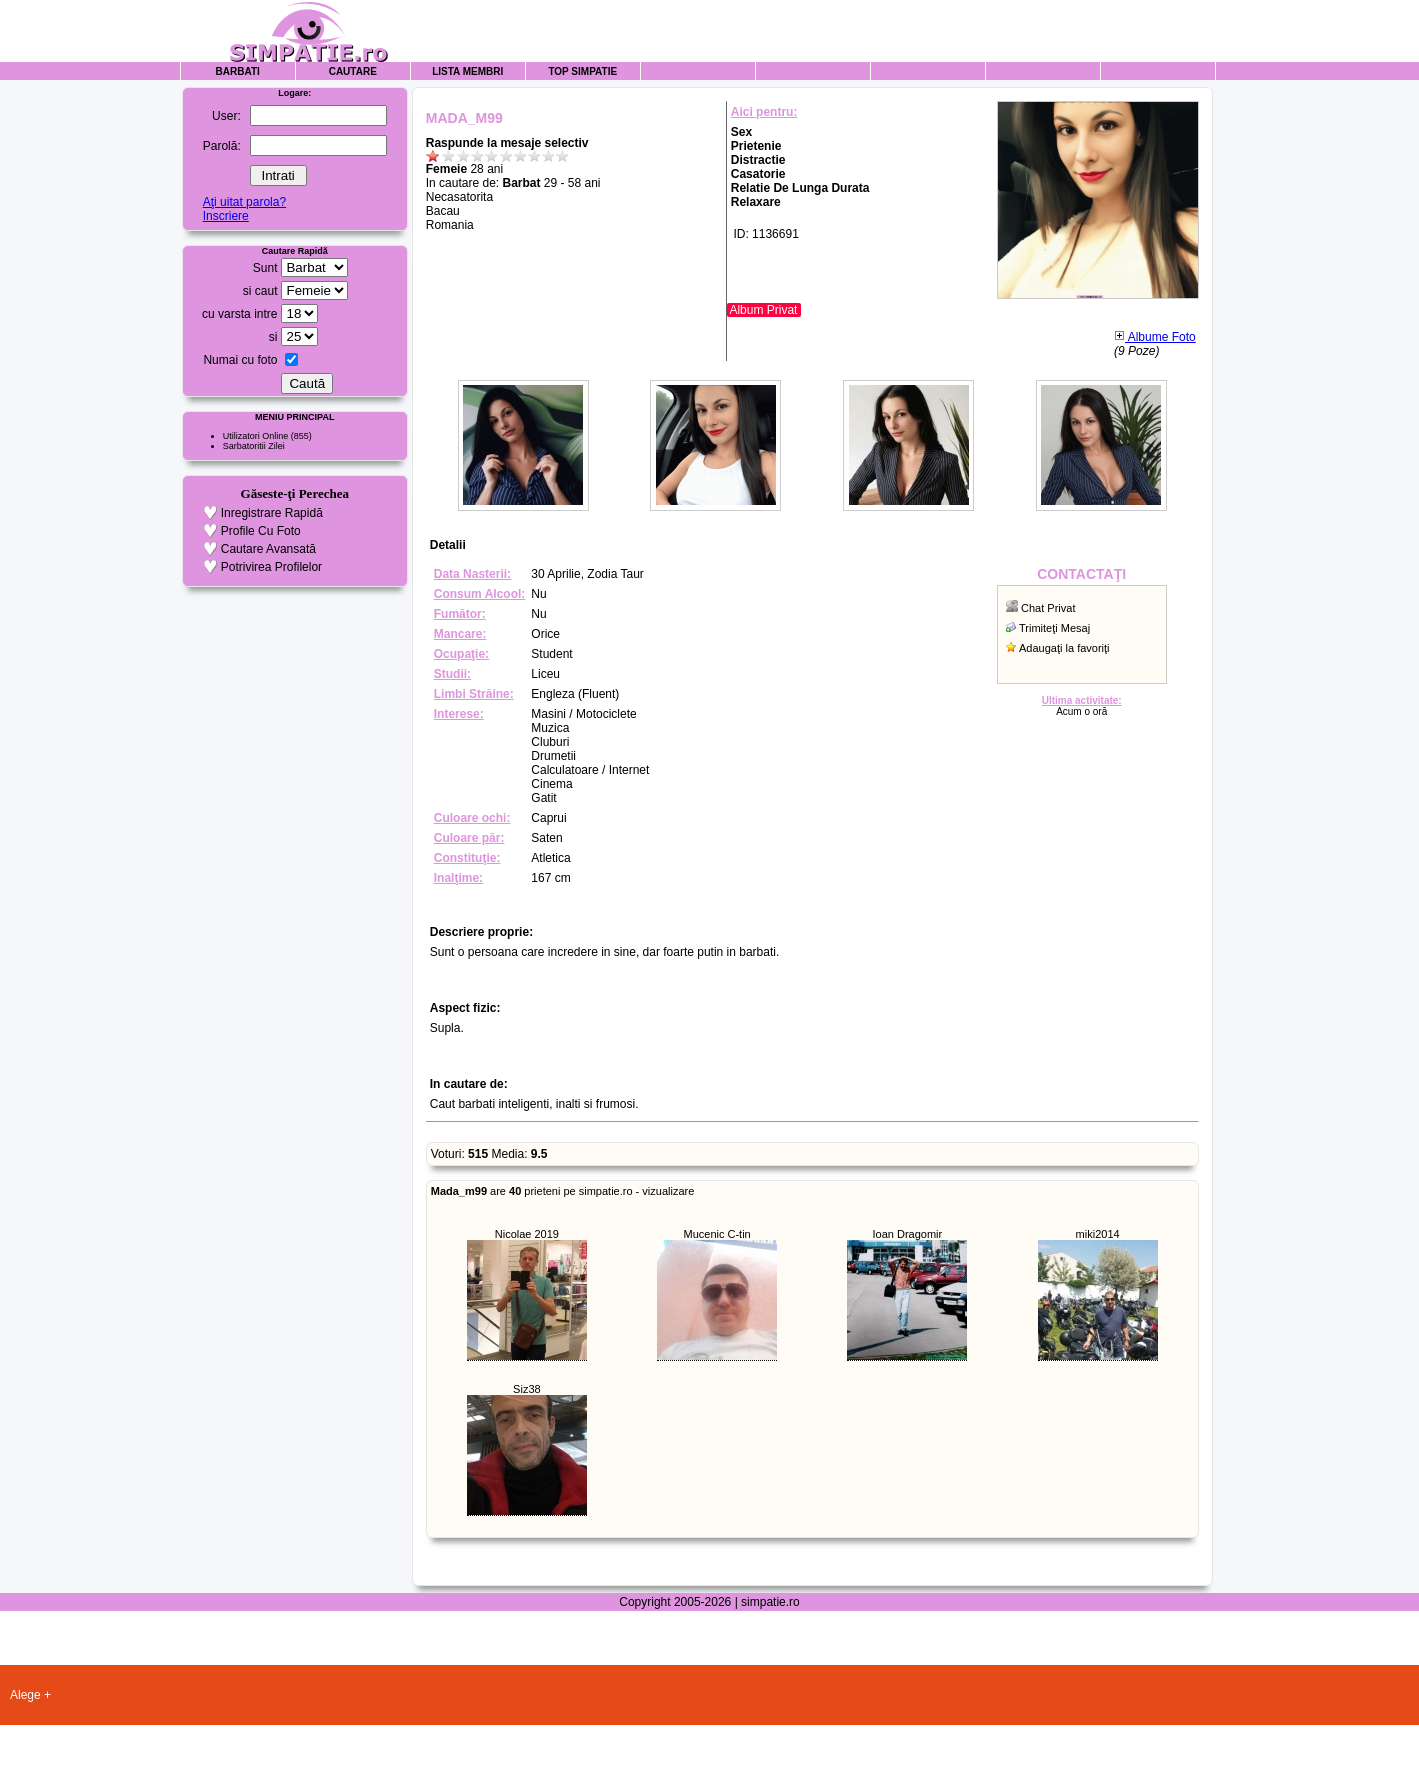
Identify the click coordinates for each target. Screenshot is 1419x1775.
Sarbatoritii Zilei (254, 446)
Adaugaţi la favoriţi (1064, 648)
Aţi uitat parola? (244, 202)
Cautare (353, 71)
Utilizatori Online (256, 436)
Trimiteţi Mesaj (1054, 628)
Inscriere (226, 216)
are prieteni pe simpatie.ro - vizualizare (563, 1191)
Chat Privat (1048, 608)
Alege (25, 1695)
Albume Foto (1155, 337)
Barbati (238, 71)
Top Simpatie (582, 71)
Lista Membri (467, 71)
